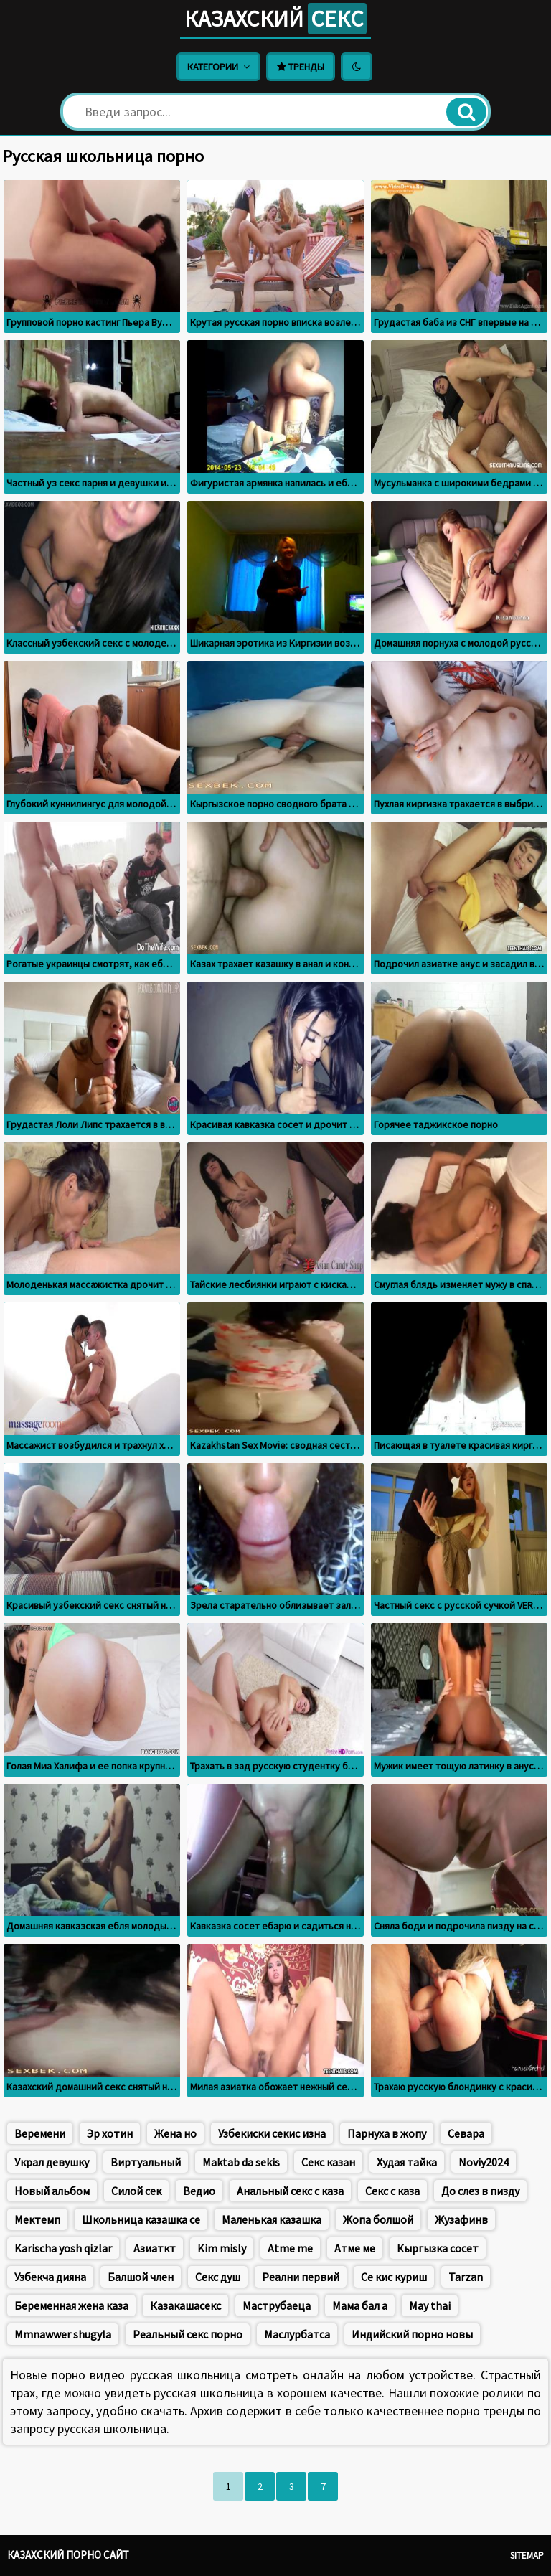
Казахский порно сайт (68, 2555)
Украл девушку (51, 2162)
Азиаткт (154, 2248)
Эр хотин (110, 2133)
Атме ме (354, 2248)
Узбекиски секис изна (272, 2133)
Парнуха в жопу (386, 2133)
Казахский (275, 18)
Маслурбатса (297, 2334)
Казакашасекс (185, 2305)
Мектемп (37, 2219)
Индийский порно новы (412, 2334)
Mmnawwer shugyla (62, 2334)
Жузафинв (461, 2219)
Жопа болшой (378, 2219)
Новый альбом (52, 2191)
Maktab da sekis (241, 2162)
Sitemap (527, 2555)
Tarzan (465, 2277)
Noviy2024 (483, 2162)
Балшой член (141, 2277)
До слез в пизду (480, 2191)
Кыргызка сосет (438, 2248)
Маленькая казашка (271, 2219)
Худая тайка (407, 2162)
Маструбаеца (276, 2305)
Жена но (175, 2133)
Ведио (199, 2191)
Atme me (290, 2248)
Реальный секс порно (187, 2334)
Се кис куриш (394, 2277)
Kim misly (221, 2248)
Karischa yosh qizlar (63, 2248)
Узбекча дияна (50, 2277)
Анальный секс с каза (290, 2191)
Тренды (300, 66)
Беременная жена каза (71, 2305)
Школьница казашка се (141, 2219)
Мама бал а (359, 2305)
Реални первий (300, 2277)
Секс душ (217, 2277)
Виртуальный (145, 2162)
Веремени (39, 2133)
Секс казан (328, 2162)
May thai (430, 2305)
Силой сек (136, 2191)
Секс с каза (392, 2191)
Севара (466, 2133)
